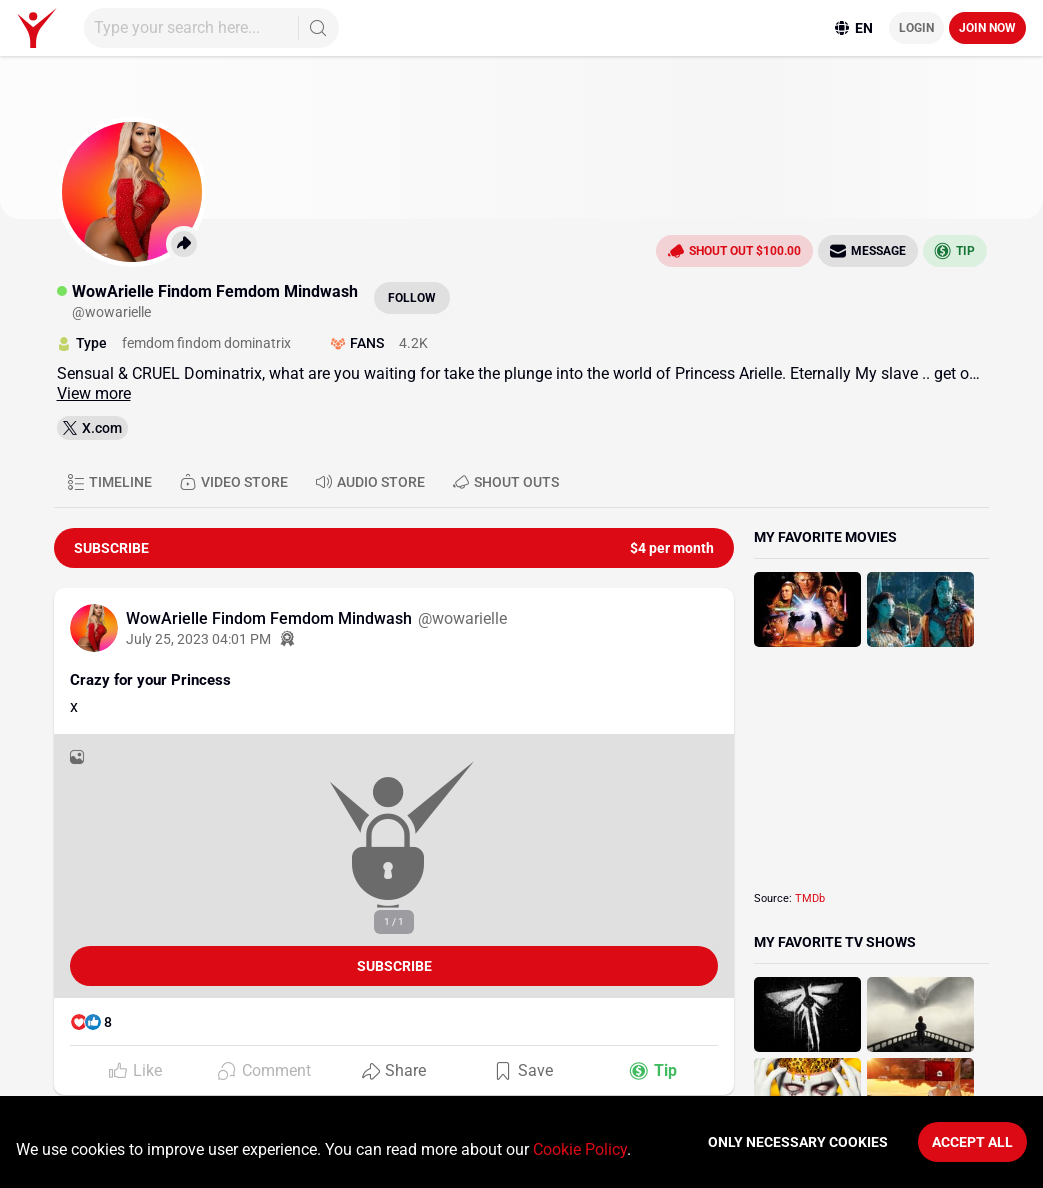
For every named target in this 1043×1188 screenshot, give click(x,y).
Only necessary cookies (798, 1142)
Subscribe (394, 966)
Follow (412, 298)
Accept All (972, 1142)
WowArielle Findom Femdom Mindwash (271, 618)
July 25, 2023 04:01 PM (198, 639)
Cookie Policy (580, 1149)
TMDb (810, 898)
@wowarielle (462, 618)
